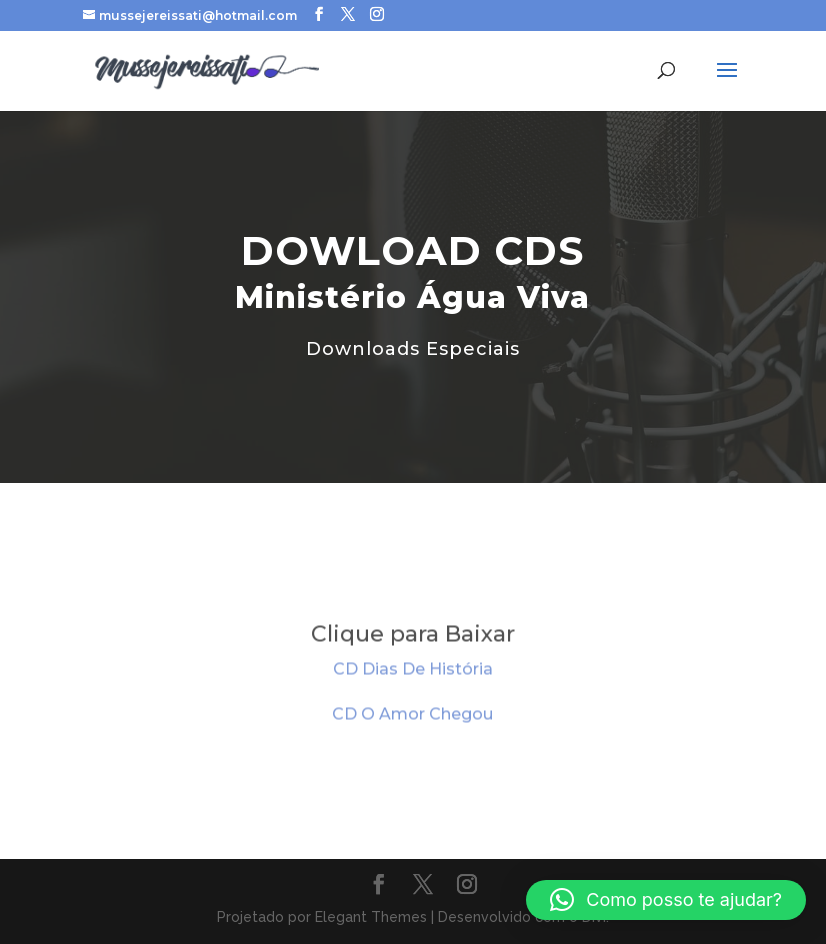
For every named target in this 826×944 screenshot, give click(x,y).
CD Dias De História (413, 671)
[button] (666, 900)
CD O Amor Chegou (412, 716)
